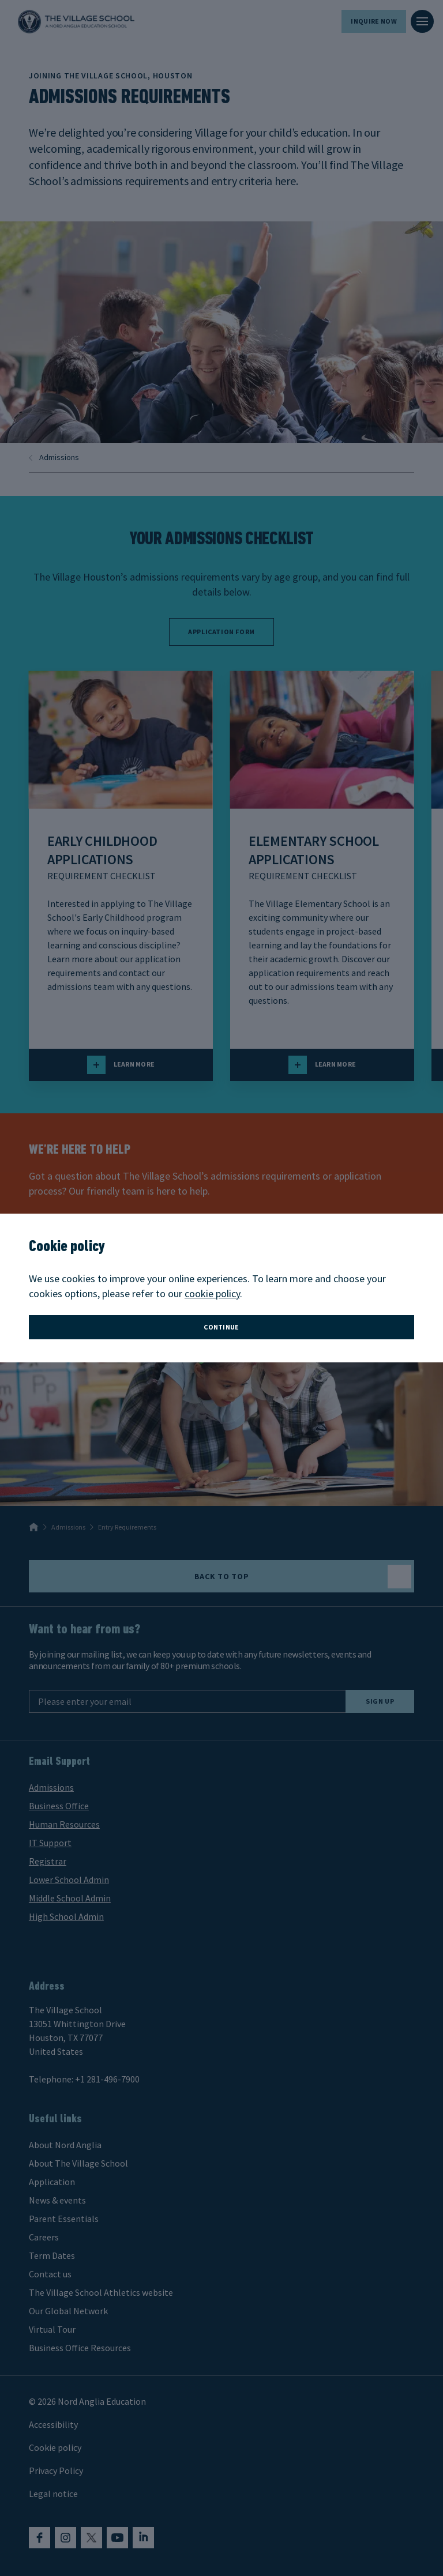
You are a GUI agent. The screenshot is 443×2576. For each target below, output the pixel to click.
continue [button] (221, 1327)
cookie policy (212, 1293)
